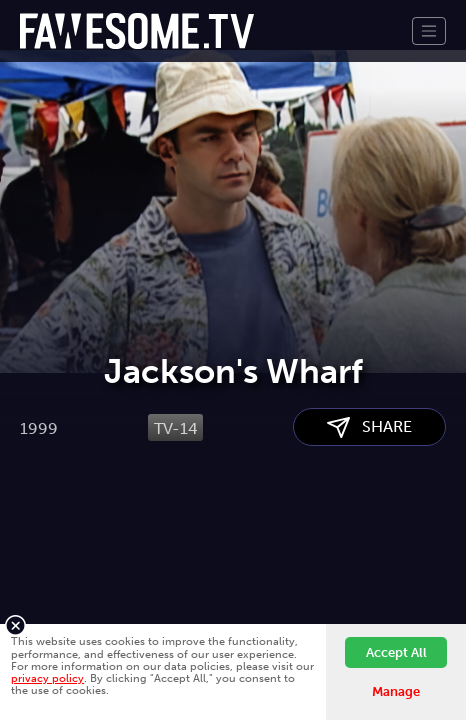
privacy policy (47, 678)
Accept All (396, 652)
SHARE (369, 542)
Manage (396, 691)
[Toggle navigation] (429, 31)
